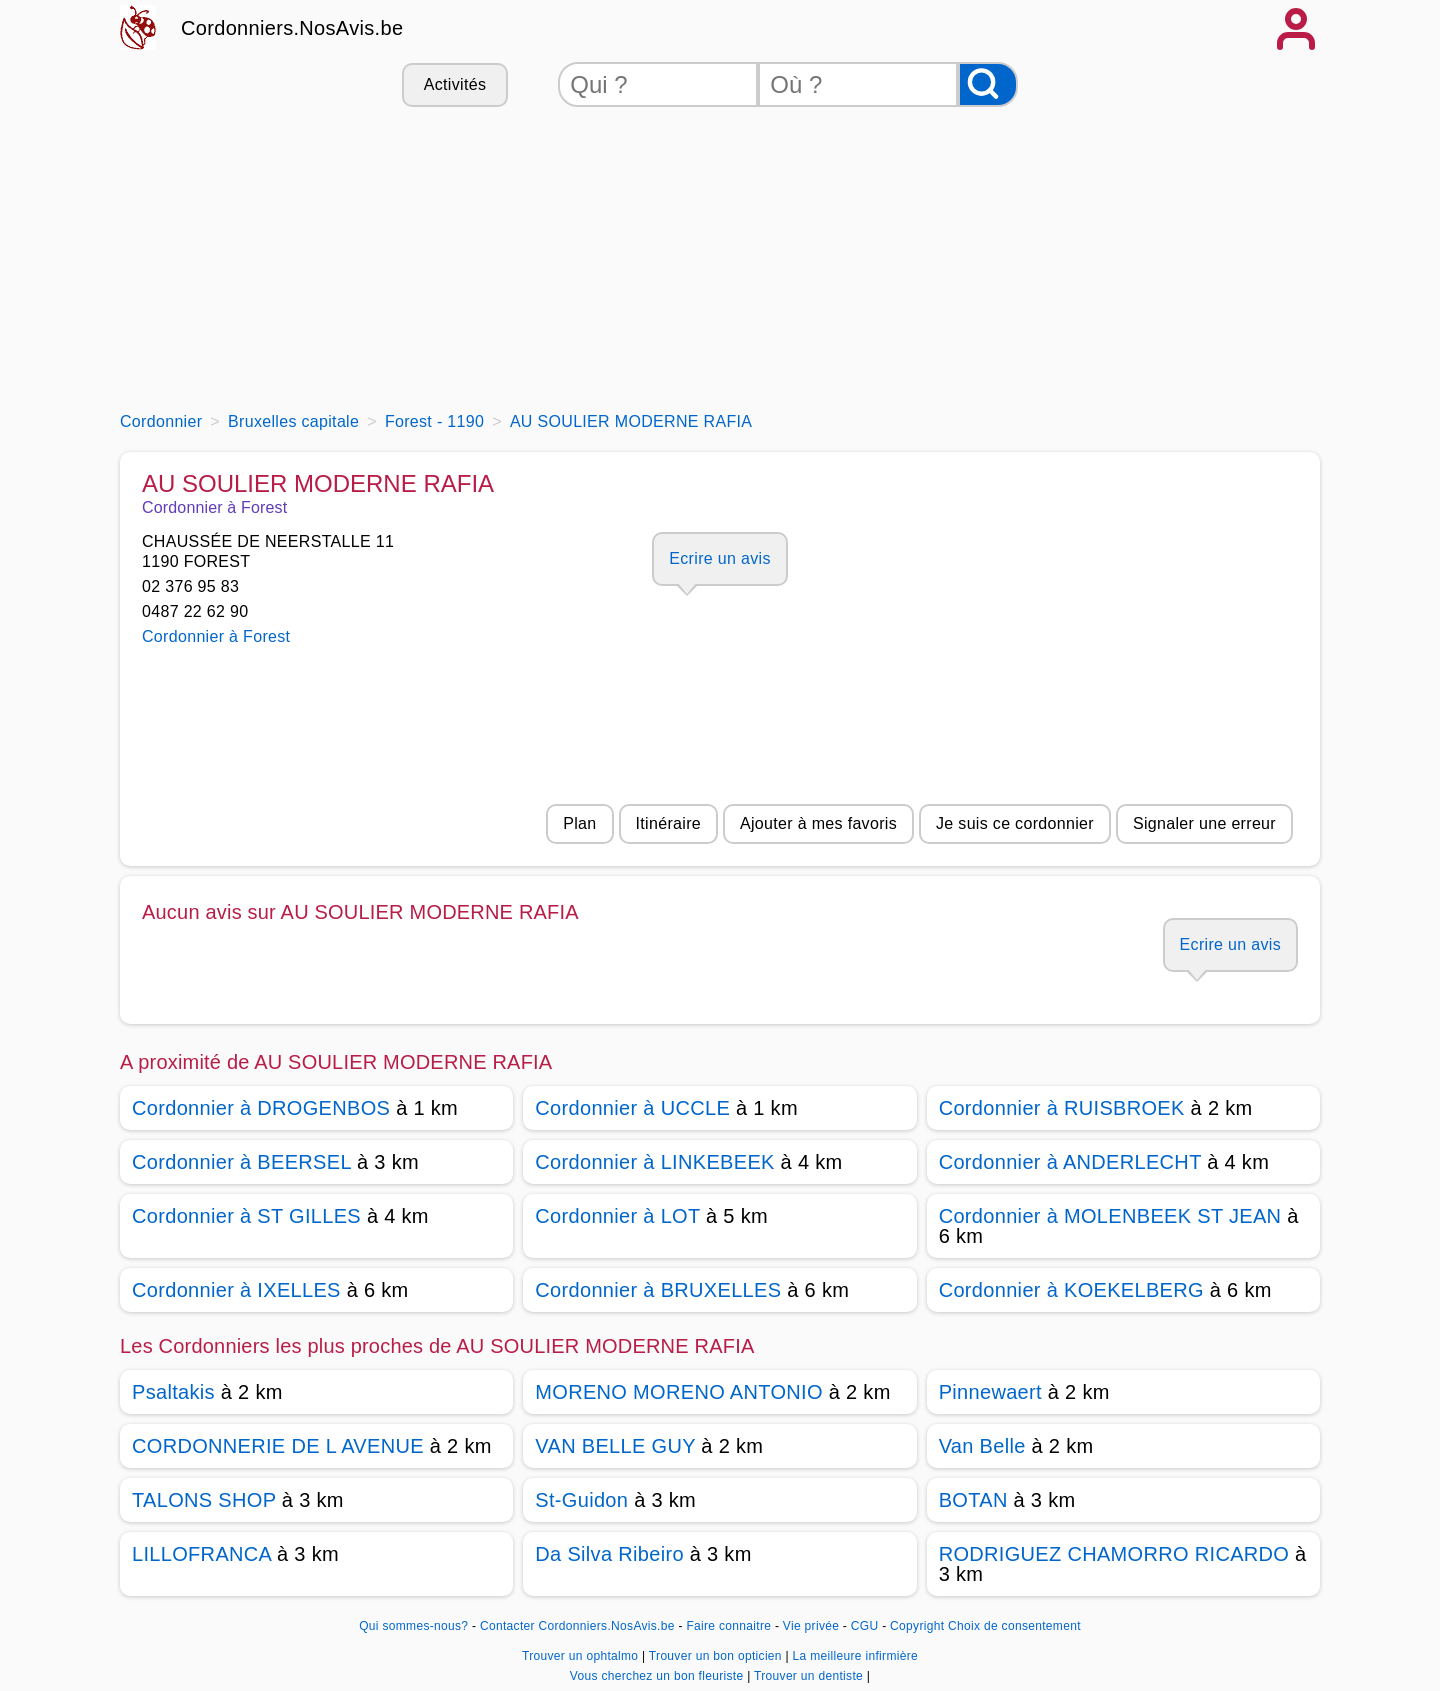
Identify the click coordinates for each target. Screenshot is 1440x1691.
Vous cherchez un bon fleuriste (658, 1676)
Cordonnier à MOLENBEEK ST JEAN (1110, 1216)
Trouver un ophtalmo (582, 1656)
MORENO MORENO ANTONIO (678, 1392)
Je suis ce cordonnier (1015, 823)
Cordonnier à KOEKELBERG (1071, 1290)
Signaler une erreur (1204, 823)
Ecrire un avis (719, 558)
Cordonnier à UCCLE (632, 1108)
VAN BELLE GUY (615, 1446)
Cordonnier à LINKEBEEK (654, 1162)
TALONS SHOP (204, 1500)
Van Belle (982, 1446)
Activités (455, 84)
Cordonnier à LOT (617, 1216)
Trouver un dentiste (810, 1676)
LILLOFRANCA (201, 1554)
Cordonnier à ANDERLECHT (1070, 1162)
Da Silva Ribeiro (609, 1554)
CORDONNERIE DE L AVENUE (278, 1446)
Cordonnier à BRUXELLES (658, 1290)
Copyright (917, 1626)
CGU (865, 1626)
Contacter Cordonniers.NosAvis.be (577, 1626)
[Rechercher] (988, 84)
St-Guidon (581, 1500)
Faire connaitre (728, 1626)
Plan (579, 823)
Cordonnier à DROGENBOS (261, 1108)
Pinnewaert (990, 1392)
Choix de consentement (1014, 1626)
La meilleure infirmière (855, 1656)
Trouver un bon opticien (717, 1656)
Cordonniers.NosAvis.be (292, 28)
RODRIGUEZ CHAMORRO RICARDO (1114, 1554)
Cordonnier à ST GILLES (246, 1216)
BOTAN (973, 1500)
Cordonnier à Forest (216, 636)
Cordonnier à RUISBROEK (1062, 1108)
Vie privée (811, 1626)
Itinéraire (668, 823)
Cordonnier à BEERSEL (241, 1162)
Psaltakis (173, 1392)
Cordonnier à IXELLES (236, 1290)
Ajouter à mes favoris (818, 823)
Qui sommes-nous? (413, 1626)
